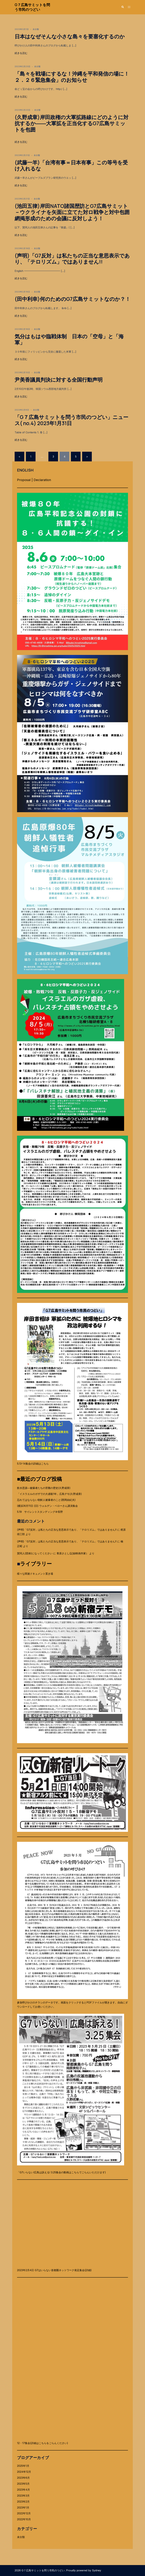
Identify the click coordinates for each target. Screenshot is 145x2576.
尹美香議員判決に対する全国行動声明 (59, 379)
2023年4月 (23, 2489)
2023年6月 (23, 2477)
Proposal (24, 480)
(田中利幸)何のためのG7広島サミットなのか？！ (72, 298)
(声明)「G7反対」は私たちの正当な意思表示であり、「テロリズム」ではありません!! (72, 258)
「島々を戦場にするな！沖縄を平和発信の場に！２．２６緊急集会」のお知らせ (72, 76)
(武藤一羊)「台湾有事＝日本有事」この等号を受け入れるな (71, 165)
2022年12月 (24, 2513)
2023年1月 (23, 2507)
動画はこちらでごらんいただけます (84, 2172)
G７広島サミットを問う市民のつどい (32, 7)
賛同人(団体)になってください (34, 1553)
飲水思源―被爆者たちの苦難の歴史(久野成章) (43, 1488)
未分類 (36, 29)
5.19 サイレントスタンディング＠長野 (40, 1511)
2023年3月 (23, 2495)
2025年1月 (23, 2465)
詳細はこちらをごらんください (49, 2443)
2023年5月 (23, 2483)
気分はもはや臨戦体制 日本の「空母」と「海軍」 (69, 339)
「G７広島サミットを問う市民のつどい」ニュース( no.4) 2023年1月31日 (71, 420)
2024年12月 (24, 2471)
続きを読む (21, 53)
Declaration (42, 480)
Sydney (96, 2570)
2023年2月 (23, 2501)
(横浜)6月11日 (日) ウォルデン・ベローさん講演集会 (47, 1505)
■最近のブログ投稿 (39, 1478)
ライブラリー (36, 1563)
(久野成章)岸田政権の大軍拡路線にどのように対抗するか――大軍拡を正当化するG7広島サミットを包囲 (71, 123)
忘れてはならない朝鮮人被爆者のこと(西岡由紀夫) (46, 1499)
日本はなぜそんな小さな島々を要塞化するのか (70, 36)
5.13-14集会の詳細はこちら (33, 1463)
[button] (122, 7)
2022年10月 (24, 2519)
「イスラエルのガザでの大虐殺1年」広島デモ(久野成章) (49, 1493)
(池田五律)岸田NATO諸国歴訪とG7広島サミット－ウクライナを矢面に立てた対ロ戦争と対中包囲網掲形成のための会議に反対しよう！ (72, 212)
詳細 (88, 2270)
